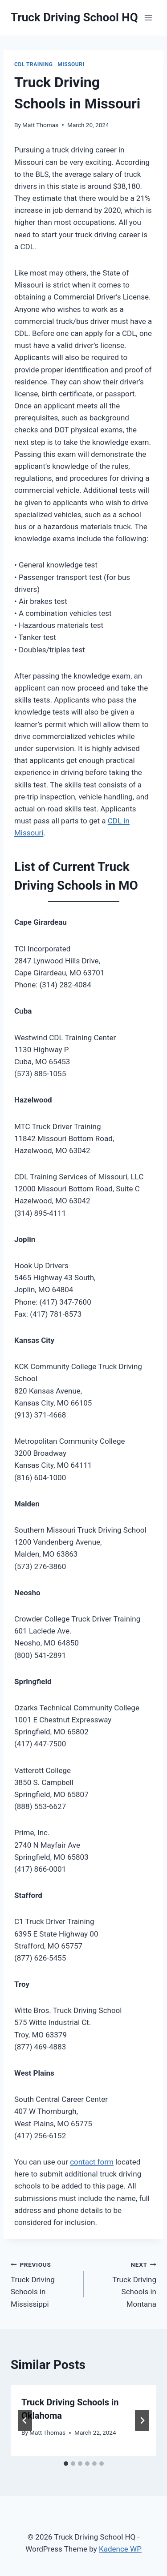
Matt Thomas (40, 124)
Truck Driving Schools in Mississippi (43, 2283)
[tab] (66, 2463)
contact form (92, 2161)
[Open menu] (148, 17)
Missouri (70, 64)
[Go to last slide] (25, 2420)
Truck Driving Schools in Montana (124, 2283)
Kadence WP (120, 2548)
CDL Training (33, 64)
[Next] (142, 2420)
